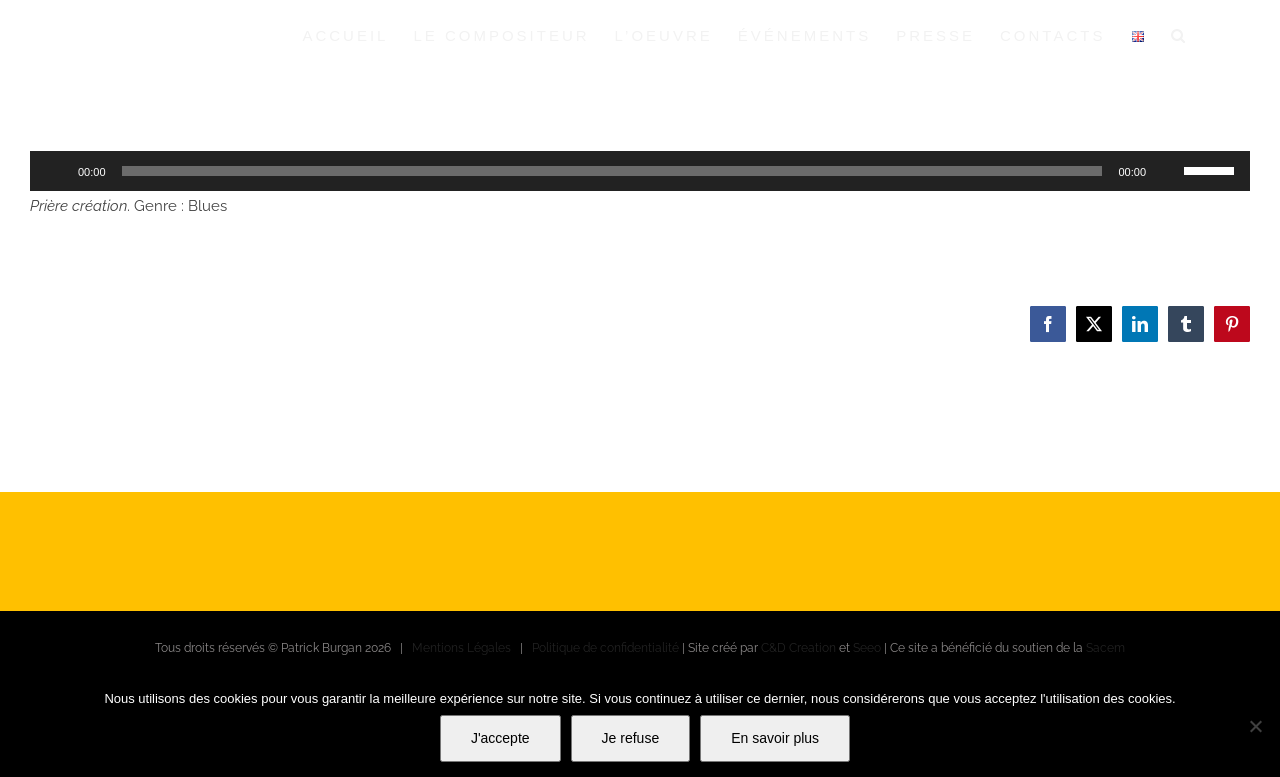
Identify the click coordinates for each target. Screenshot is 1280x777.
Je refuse (631, 738)
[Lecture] (56, 171)
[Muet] (1168, 171)
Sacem (1105, 648)
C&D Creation (798, 648)
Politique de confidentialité (605, 648)
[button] (1179, 35)
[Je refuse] (1255, 726)
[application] (640, 171)
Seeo (867, 648)
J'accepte (500, 738)
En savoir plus (775, 738)
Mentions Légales (461, 648)
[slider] (612, 171)
